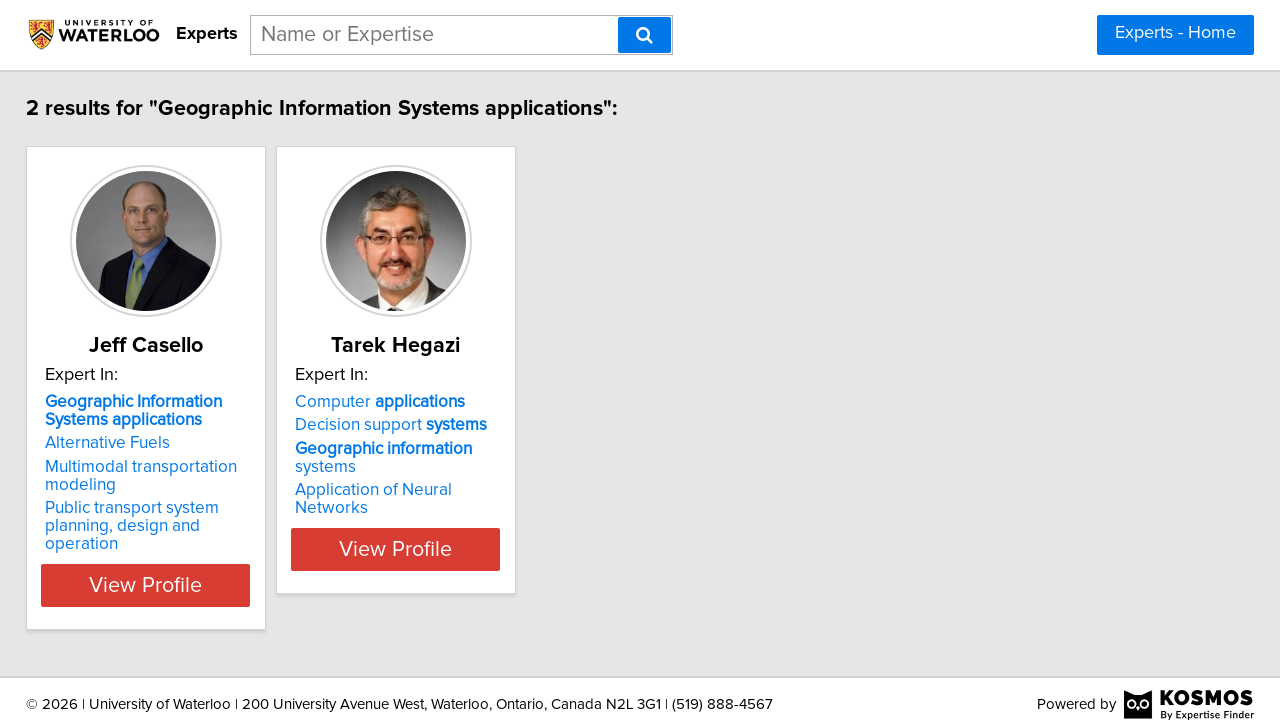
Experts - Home (1175, 33)
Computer (444, 402)
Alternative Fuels (121, 443)
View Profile (185, 567)
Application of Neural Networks (476, 472)
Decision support (455, 425)
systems (480, 449)
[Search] (644, 35)
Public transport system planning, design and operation (182, 517)
